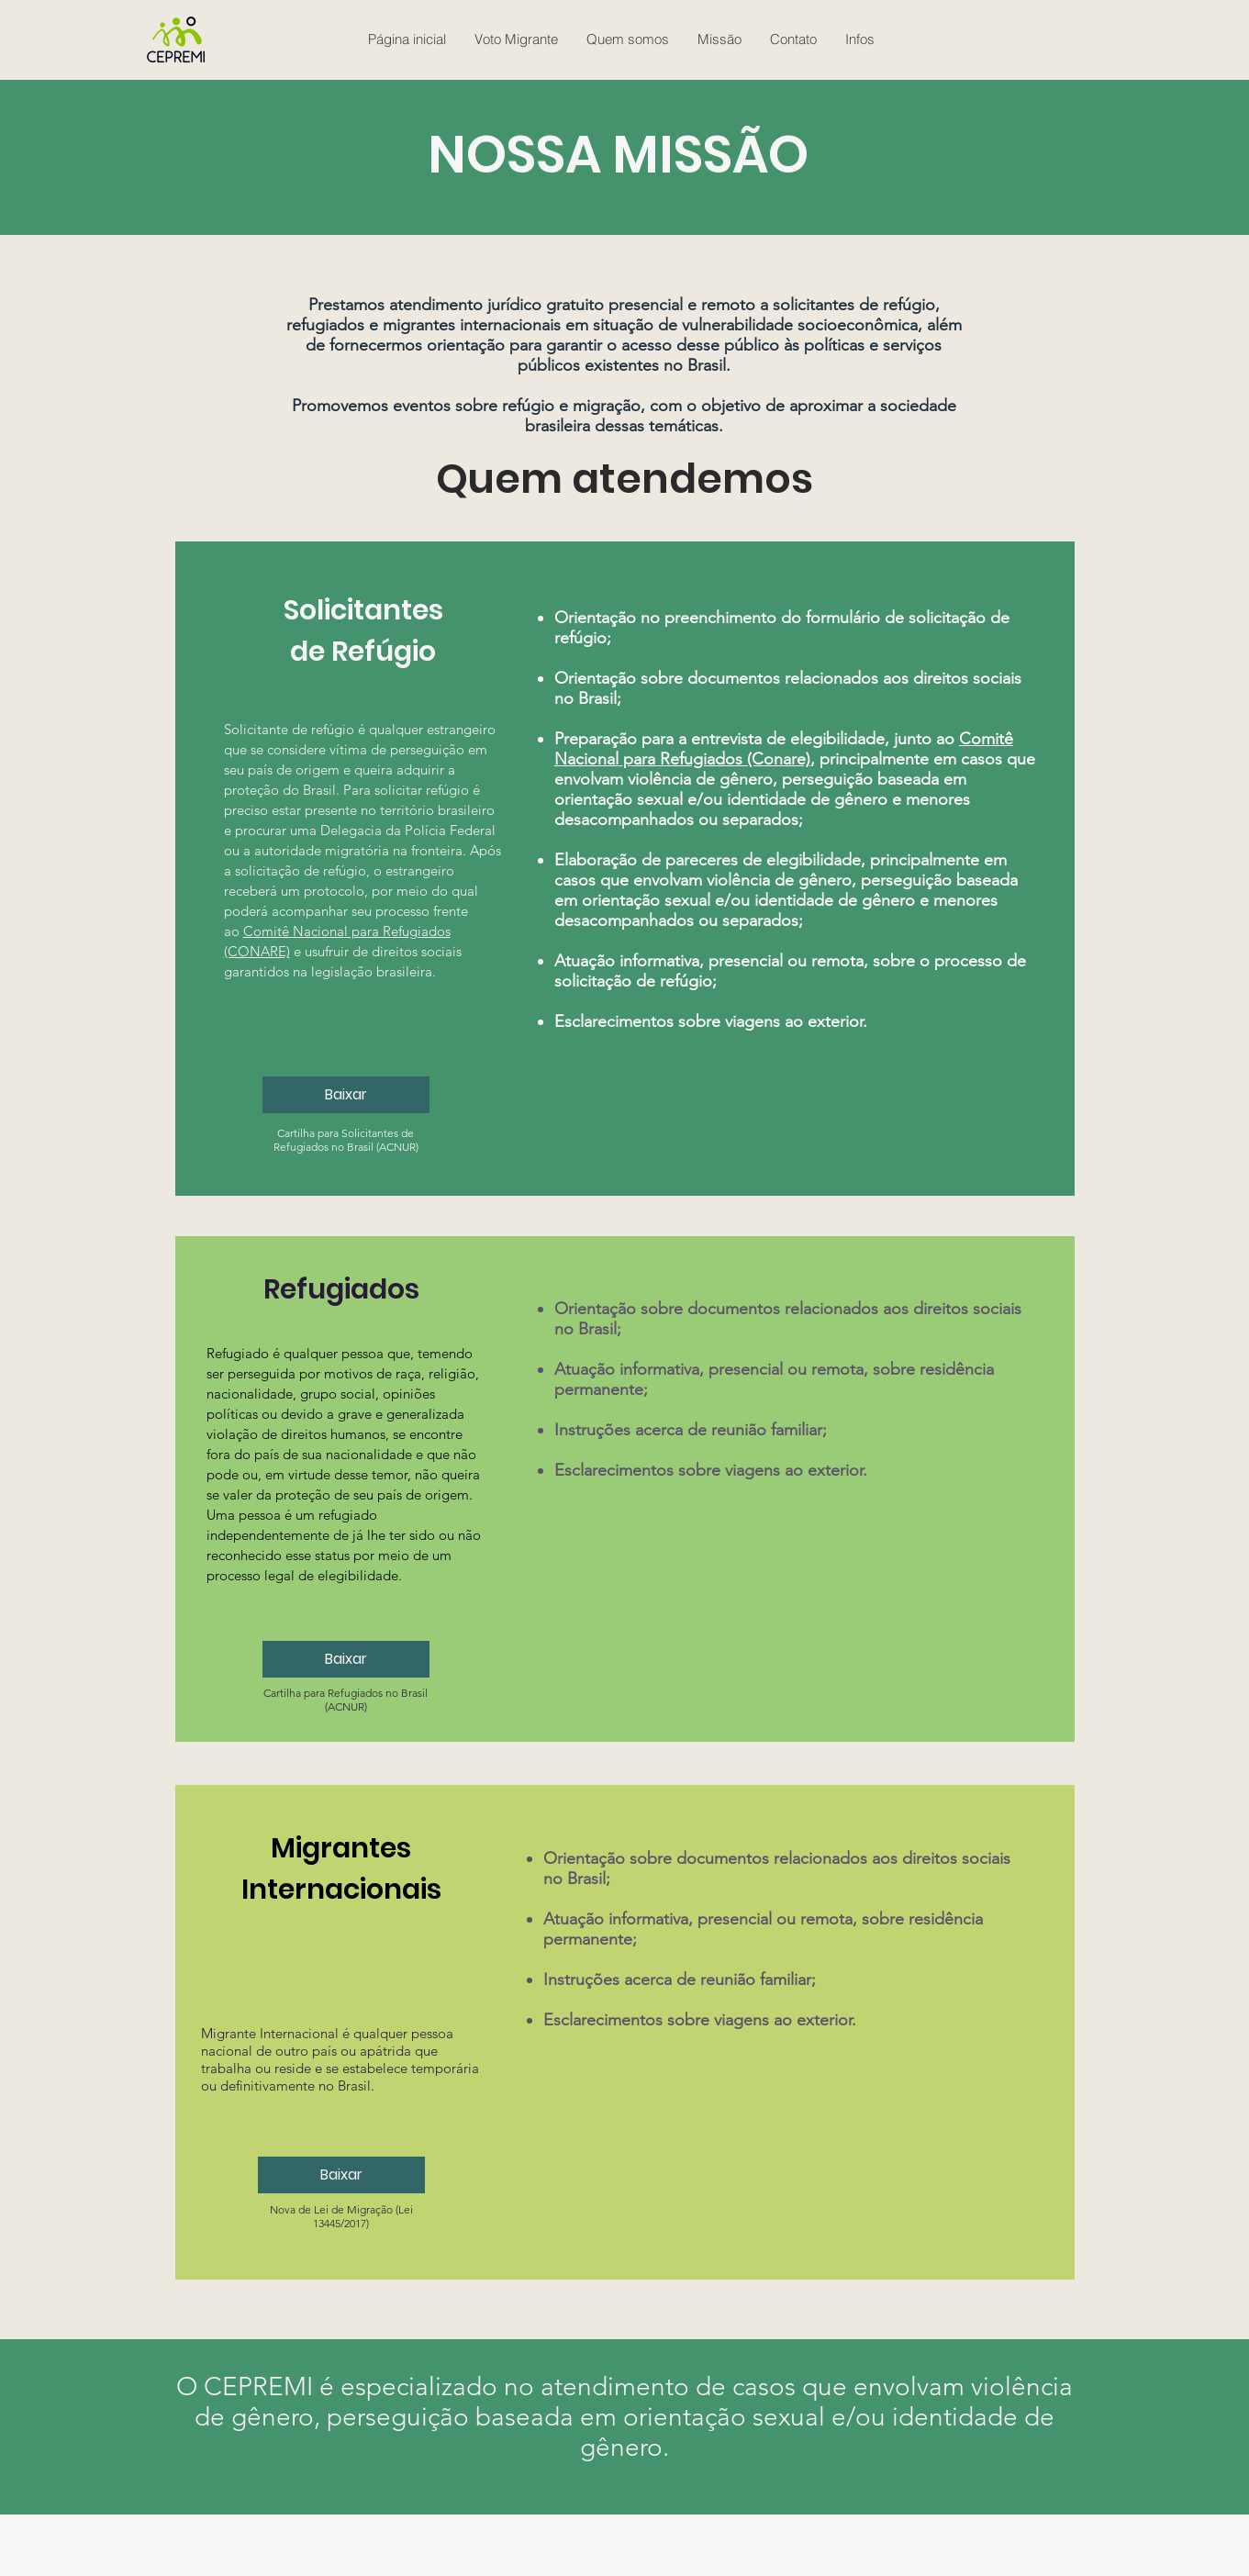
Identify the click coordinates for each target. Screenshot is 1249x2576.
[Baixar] (345, 1094)
